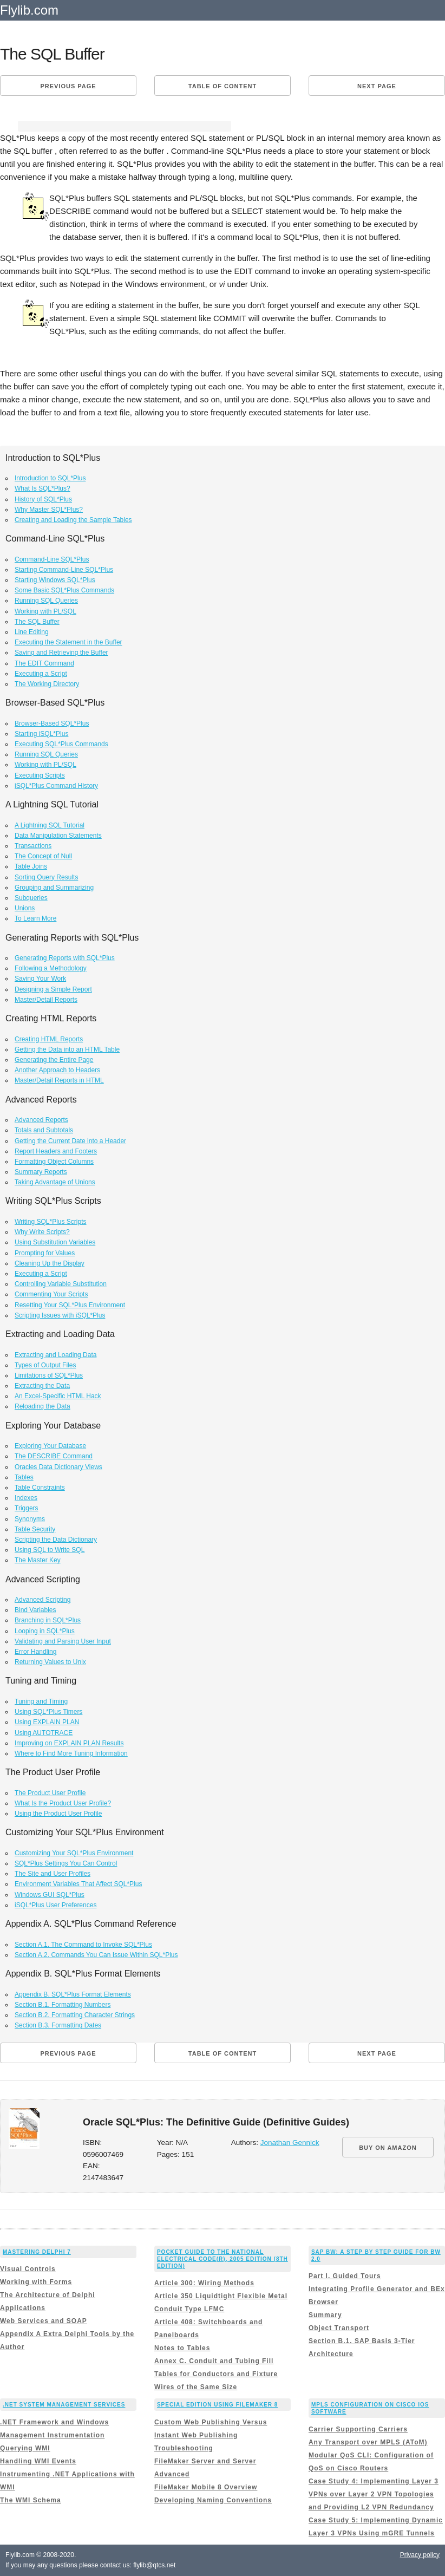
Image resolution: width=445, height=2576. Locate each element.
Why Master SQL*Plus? (49, 509)
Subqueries (31, 898)
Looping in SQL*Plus (45, 1631)
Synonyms (30, 1519)
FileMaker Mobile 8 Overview (205, 2487)
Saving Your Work (40, 978)
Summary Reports (41, 1172)
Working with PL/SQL (45, 611)
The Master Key (38, 1560)
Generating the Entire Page (54, 1060)
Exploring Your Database (50, 1446)
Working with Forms (36, 2282)
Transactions (33, 846)
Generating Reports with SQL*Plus (65, 958)
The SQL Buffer (37, 621)
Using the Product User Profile (58, 1813)
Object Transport (339, 2328)
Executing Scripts (40, 775)
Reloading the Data (42, 1406)
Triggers (26, 1508)
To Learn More (35, 918)
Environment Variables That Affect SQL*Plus (78, 1884)
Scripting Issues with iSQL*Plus (60, 1315)
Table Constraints (40, 1487)
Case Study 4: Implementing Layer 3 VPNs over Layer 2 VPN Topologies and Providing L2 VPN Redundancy (374, 2494)
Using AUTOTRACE (44, 1733)
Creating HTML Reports (49, 1039)
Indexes (26, 1498)
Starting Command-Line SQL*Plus (64, 569)
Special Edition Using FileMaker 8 (217, 2405)
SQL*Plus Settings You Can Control (66, 1863)
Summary (325, 2315)
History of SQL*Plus (43, 499)
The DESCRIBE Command (54, 1456)
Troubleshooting (183, 2448)
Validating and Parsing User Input (63, 1641)
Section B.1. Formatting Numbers (62, 2004)
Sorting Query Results (46, 877)
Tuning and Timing (41, 1701)
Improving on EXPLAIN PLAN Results (69, 1743)
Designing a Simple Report (53, 989)
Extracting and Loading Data (55, 1355)
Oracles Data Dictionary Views (58, 1467)
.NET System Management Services (64, 2405)
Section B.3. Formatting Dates (58, 2025)
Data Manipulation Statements (58, 835)
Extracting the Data (42, 1386)
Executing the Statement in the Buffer (68, 642)
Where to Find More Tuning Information (71, 1753)
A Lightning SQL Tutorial (49, 825)
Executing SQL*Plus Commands (61, 744)
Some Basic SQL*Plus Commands (64, 590)
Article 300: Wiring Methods (204, 2283)
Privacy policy (420, 2555)
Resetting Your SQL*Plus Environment (70, 1305)
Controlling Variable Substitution (61, 1284)
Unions (25, 908)
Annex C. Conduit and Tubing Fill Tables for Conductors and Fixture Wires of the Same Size (216, 2374)
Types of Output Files (45, 1365)
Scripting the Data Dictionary (56, 1539)
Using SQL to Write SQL (49, 1550)
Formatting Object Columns (54, 1161)
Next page (376, 86)
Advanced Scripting (42, 1599)
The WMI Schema (30, 2500)
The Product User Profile (50, 1793)
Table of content (222, 86)
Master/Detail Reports (46, 999)
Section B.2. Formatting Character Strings (75, 2015)
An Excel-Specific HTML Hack (58, 1396)
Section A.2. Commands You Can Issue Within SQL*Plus (96, 1955)
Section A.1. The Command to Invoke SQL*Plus (83, 1944)
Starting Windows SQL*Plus (55, 580)
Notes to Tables (182, 2348)
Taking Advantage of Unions (55, 1182)
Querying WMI (25, 2448)
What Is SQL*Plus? (42, 488)
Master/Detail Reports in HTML (59, 1080)
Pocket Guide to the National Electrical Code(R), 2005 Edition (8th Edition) (222, 2259)
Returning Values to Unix (50, 1662)
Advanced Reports (41, 1120)
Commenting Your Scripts (51, 1294)
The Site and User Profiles (52, 1873)
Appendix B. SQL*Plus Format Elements (73, 1994)
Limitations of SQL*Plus (49, 1375)
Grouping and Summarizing (54, 887)
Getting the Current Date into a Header (70, 1141)
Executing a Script (41, 673)
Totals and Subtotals (44, 1130)
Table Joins (31, 866)
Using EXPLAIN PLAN (47, 1722)
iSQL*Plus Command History (56, 786)
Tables (24, 1477)
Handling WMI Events (38, 2461)
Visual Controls (28, 2269)
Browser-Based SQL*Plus (52, 723)
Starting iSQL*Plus (41, 734)
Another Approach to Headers (57, 1070)
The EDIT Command (44, 663)
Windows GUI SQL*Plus (49, 1895)
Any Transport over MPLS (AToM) (368, 2442)
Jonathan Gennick (289, 2142)
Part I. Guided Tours (345, 2276)
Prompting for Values (45, 1253)
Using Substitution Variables (55, 1242)
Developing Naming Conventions (213, 2500)
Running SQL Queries (46, 600)
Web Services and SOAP (43, 2321)
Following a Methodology (51, 968)
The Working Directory (47, 684)
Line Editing (32, 632)
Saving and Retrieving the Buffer (61, 652)
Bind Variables (35, 1610)
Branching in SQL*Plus (48, 1620)
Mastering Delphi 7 (37, 2252)
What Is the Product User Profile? (63, 1803)
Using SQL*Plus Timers (48, 1712)
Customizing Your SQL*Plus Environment (74, 1853)
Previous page (68, 86)
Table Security (35, 1529)
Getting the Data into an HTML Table (67, 1049)
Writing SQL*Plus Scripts (51, 1221)
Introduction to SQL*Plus (50, 478)
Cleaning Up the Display (49, 1263)
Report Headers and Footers (56, 1151)
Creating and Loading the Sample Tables (73, 520)
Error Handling (35, 1651)
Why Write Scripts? (42, 1232)
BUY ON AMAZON (388, 2147)
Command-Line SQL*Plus (52, 559)
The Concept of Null (43, 856)
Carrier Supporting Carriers (358, 2429)
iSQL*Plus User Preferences (55, 1905)
